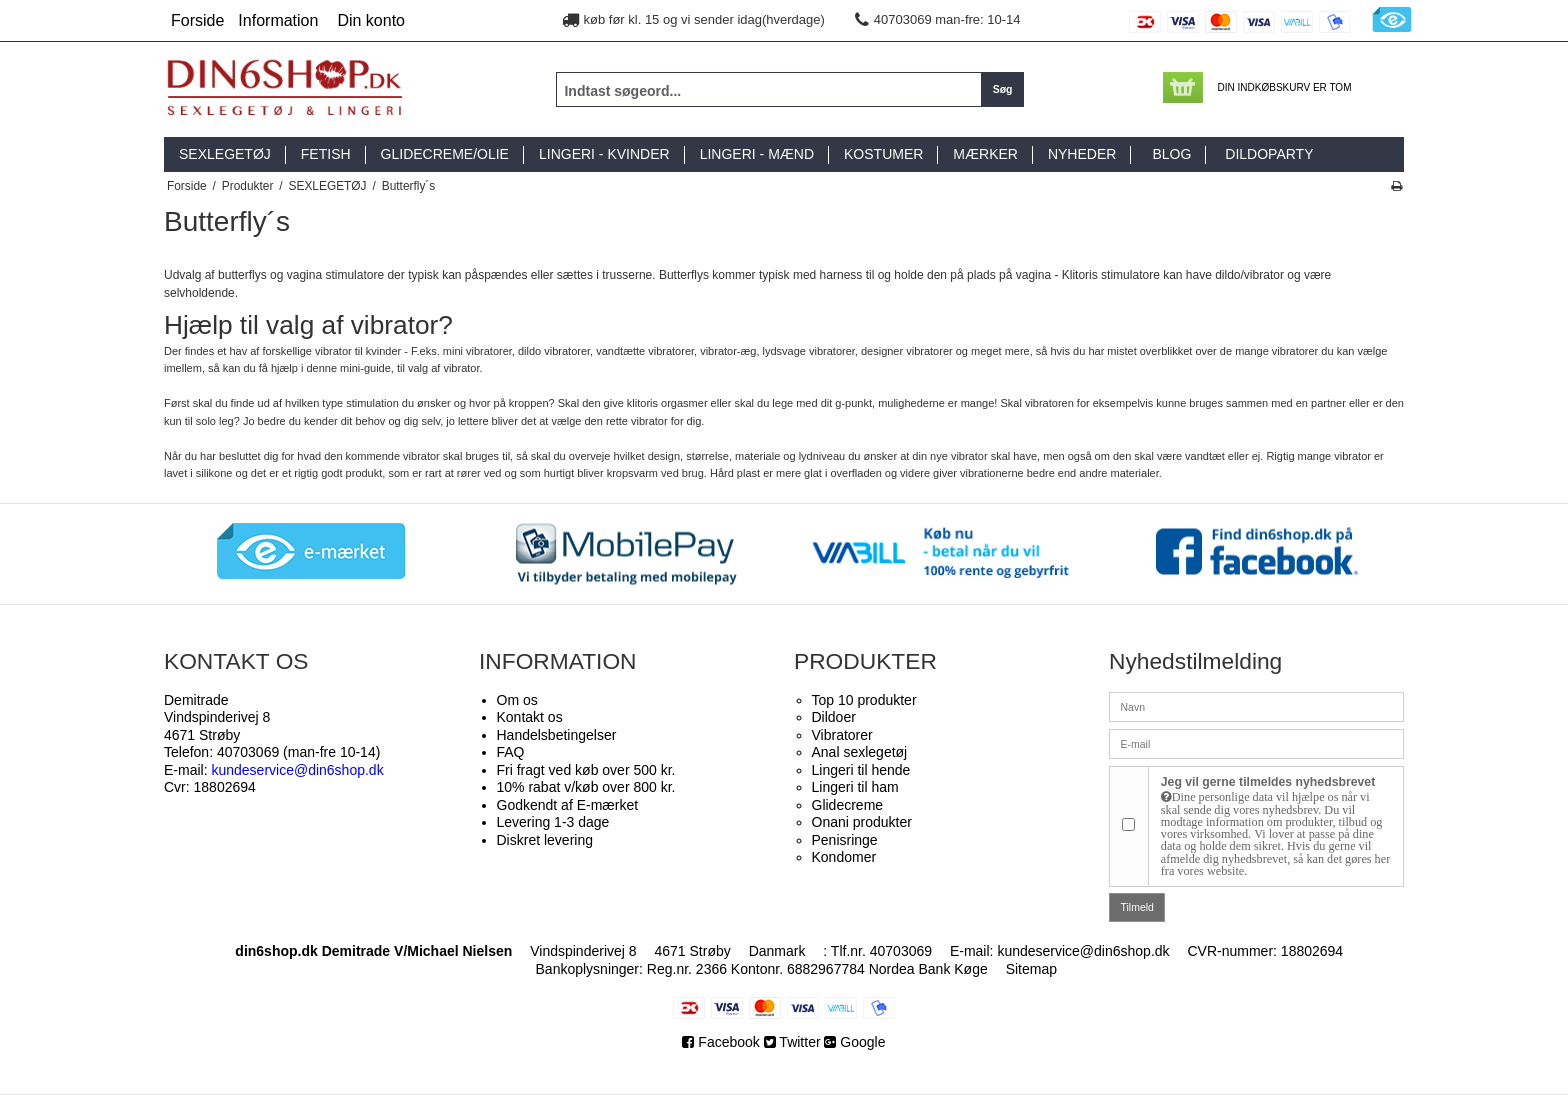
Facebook (722, 1042)
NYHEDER (1082, 154)
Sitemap (1031, 969)
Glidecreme (848, 805)
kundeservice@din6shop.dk (1083, 951)
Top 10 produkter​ (864, 700)
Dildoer (834, 717)
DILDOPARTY (1269, 154)
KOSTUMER (883, 154)
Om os (517, 700)
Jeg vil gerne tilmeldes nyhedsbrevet (1276, 826)
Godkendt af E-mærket (568, 805)
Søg (1003, 89)
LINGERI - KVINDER (604, 154)
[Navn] (1256, 706)
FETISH (326, 154)
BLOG (1171, 154)
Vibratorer (842, 735)
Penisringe (845, 840)
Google (854, 1042)
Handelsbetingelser (557, 735)
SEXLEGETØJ (225, 154)
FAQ (511, 752)
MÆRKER (985, 154)
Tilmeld (1137, 907)
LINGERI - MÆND (757, 154)
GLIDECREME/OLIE (445, 154)
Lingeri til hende (861, 770)
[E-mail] (1256, 743)
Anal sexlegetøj (860, 752)
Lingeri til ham (855, 787)
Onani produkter (862, 822)
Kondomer (844, 857)
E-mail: (274, 770)
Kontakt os (530, 717)
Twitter (792, 1042)
